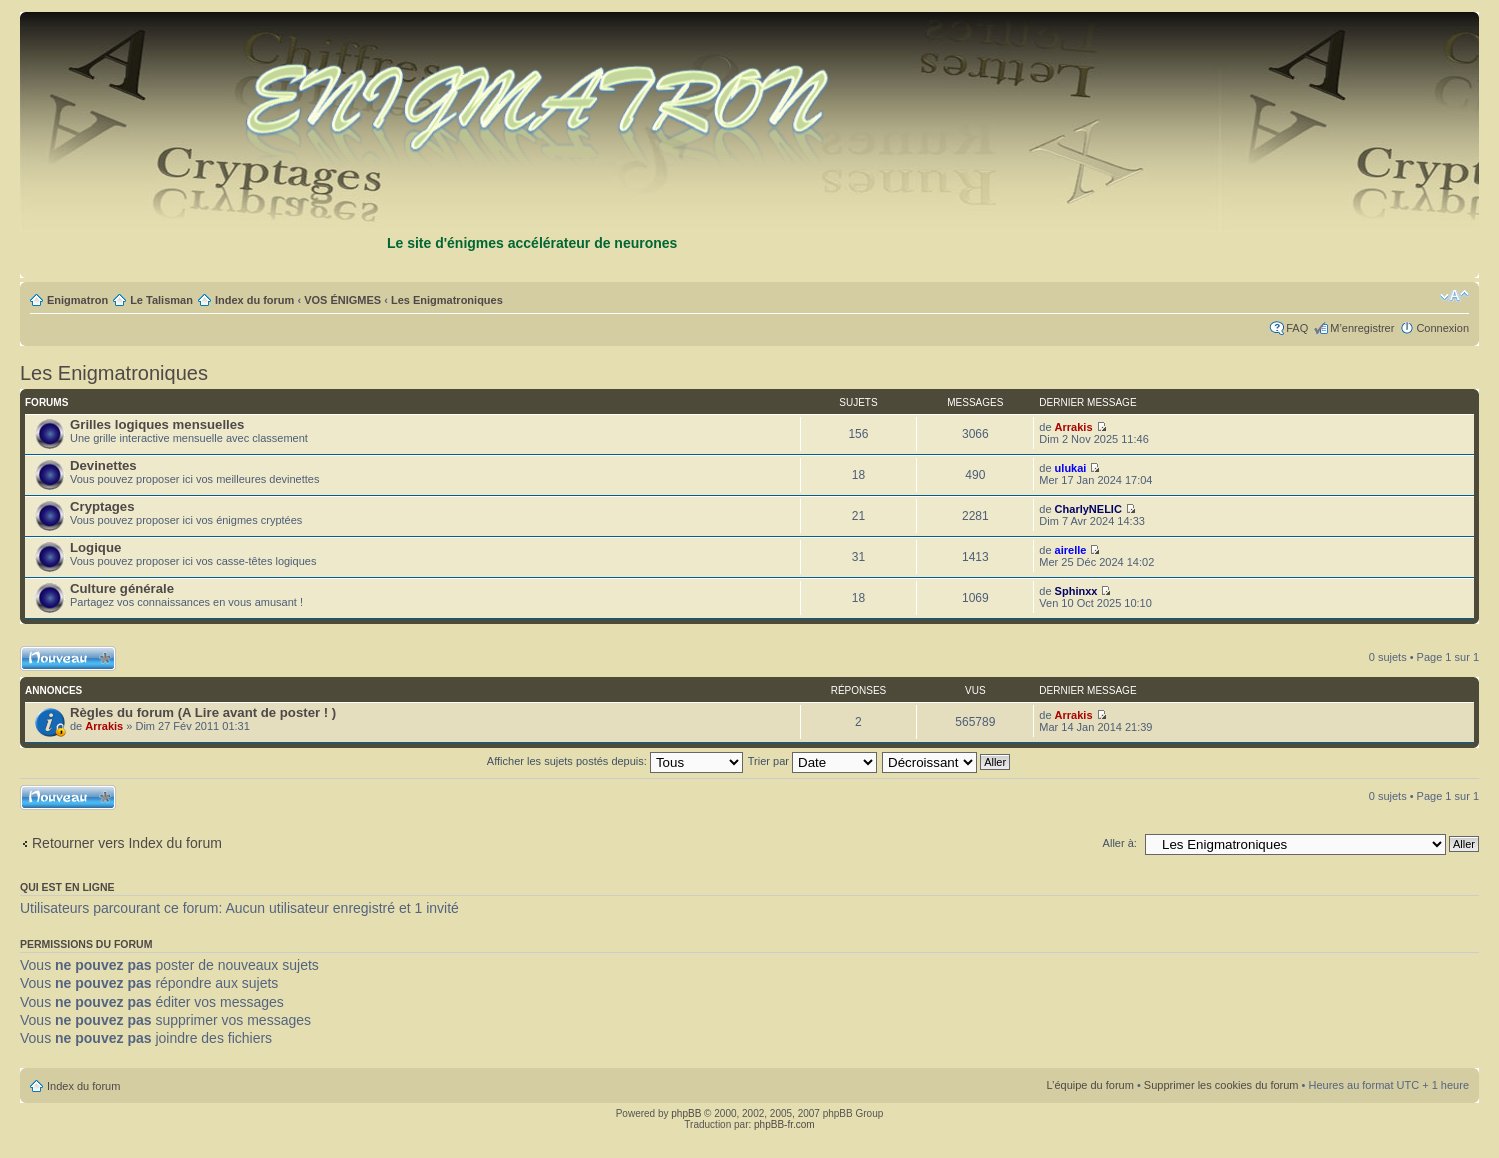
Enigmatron (77, 300)
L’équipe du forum (1089, 1085)
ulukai (1071, 468)
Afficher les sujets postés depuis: (615, 761)
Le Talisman (161, 300)
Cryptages (102, 506)
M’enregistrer (1362, 328)
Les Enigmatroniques (447, 300)
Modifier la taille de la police (1454, 296)
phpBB (686, 1113)
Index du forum (254, 300)
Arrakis (1074, 427)
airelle (1071, 550)
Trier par (812, 761)
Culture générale (122, 588)
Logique (95, 547)
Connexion (1442, 328)
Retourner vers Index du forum (127, 843)
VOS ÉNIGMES (342, 300)
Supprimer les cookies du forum (1221, 1085)
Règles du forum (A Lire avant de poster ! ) (203, 712)
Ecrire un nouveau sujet (68, 658)
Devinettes (103, 465)
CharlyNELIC (1088, 509)
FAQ (1297, 328)
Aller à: (1120, 843)
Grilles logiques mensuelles (157, 424)
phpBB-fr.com (784, 1124)
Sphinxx (1076, 591)
